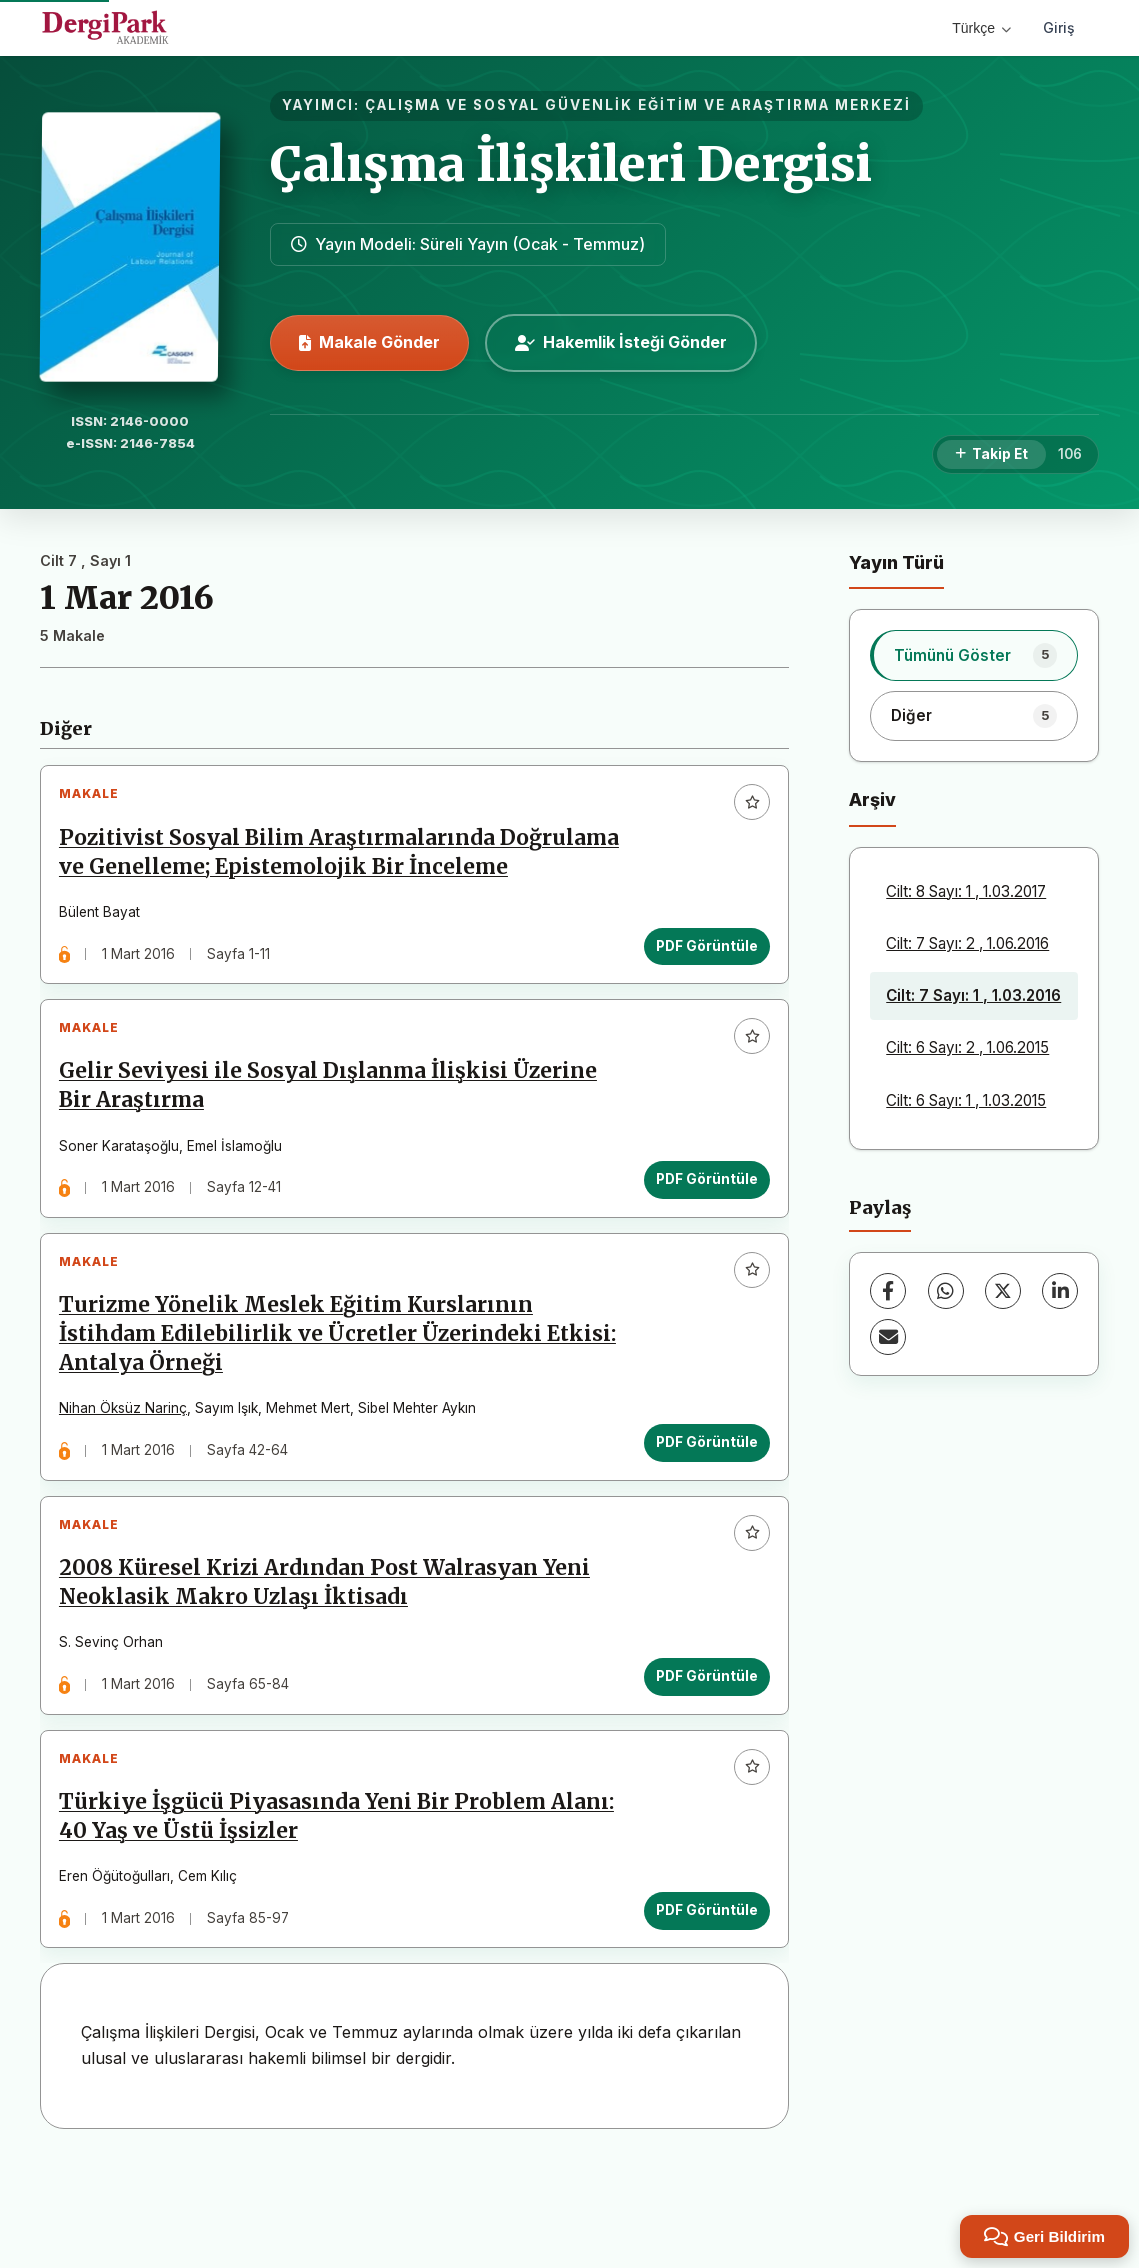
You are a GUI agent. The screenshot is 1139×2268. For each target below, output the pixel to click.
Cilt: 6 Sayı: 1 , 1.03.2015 (966, 1100)
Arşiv (872, 799)
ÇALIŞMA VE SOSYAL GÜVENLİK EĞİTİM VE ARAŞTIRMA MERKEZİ (638, 105)
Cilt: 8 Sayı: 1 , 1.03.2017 (966, 891)
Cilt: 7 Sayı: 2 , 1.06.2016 (967, 943)
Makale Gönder (369, 342)
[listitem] (974, 655)
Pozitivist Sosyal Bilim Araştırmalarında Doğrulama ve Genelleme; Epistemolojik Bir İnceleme (300, 874)
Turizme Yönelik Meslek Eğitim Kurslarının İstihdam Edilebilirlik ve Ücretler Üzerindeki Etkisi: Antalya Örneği (307, 1399)
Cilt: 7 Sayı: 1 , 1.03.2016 (973, 995)
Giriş (1059, 27)
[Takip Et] (991, 455)
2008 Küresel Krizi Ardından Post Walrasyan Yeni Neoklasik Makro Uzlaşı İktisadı (331, 1661)
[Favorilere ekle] (745, 809)
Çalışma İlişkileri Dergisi (571, 164)
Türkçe (981, 28)
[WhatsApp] (946, 1291)
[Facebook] (888, 1291)
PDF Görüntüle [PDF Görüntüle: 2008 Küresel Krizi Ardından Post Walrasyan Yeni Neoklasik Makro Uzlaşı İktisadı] (700, 1755)
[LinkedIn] (1060, 1291)
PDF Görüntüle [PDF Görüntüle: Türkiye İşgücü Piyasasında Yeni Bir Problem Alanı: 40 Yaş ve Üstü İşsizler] (700, 2002)
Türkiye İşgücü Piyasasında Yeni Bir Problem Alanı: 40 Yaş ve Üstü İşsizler (309, 1909)
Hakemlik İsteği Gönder (621, 342)
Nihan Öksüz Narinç (130, 1473)
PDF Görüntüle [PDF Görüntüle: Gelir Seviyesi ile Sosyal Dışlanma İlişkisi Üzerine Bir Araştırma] (700, 1230)
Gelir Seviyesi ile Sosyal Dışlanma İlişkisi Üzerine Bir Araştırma (335, 1136)
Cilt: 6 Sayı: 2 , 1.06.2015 (967, 1047)
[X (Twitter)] (1003, 1291)
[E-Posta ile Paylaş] (888, 1337)
